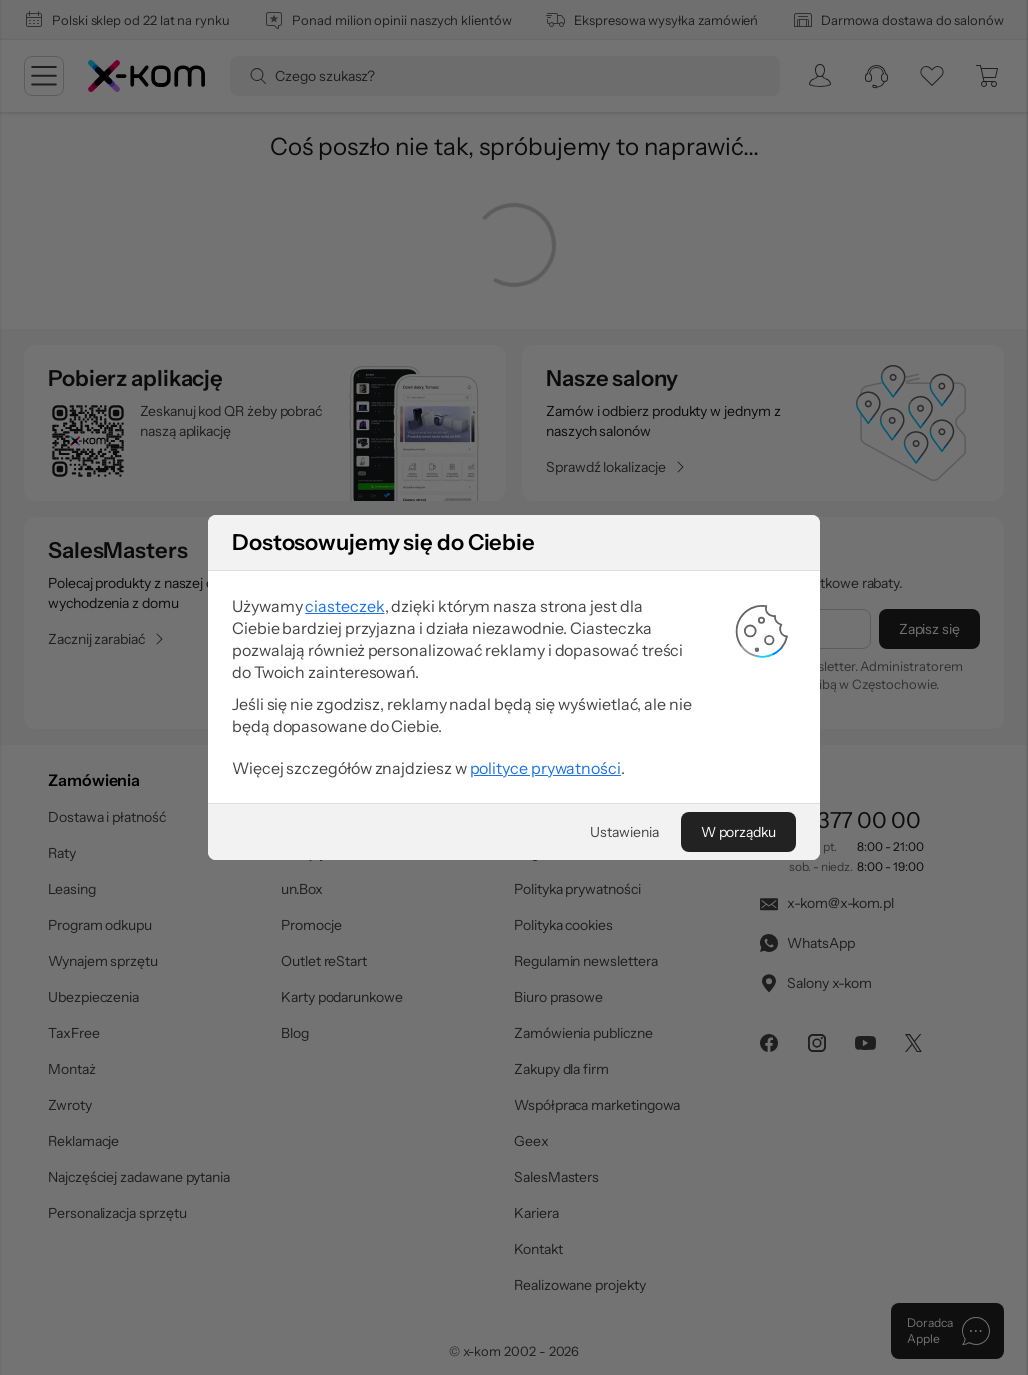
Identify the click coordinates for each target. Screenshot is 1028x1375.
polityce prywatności (545, 768)
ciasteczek (344, 606)
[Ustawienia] (624, 832)
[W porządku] (738, 832)
